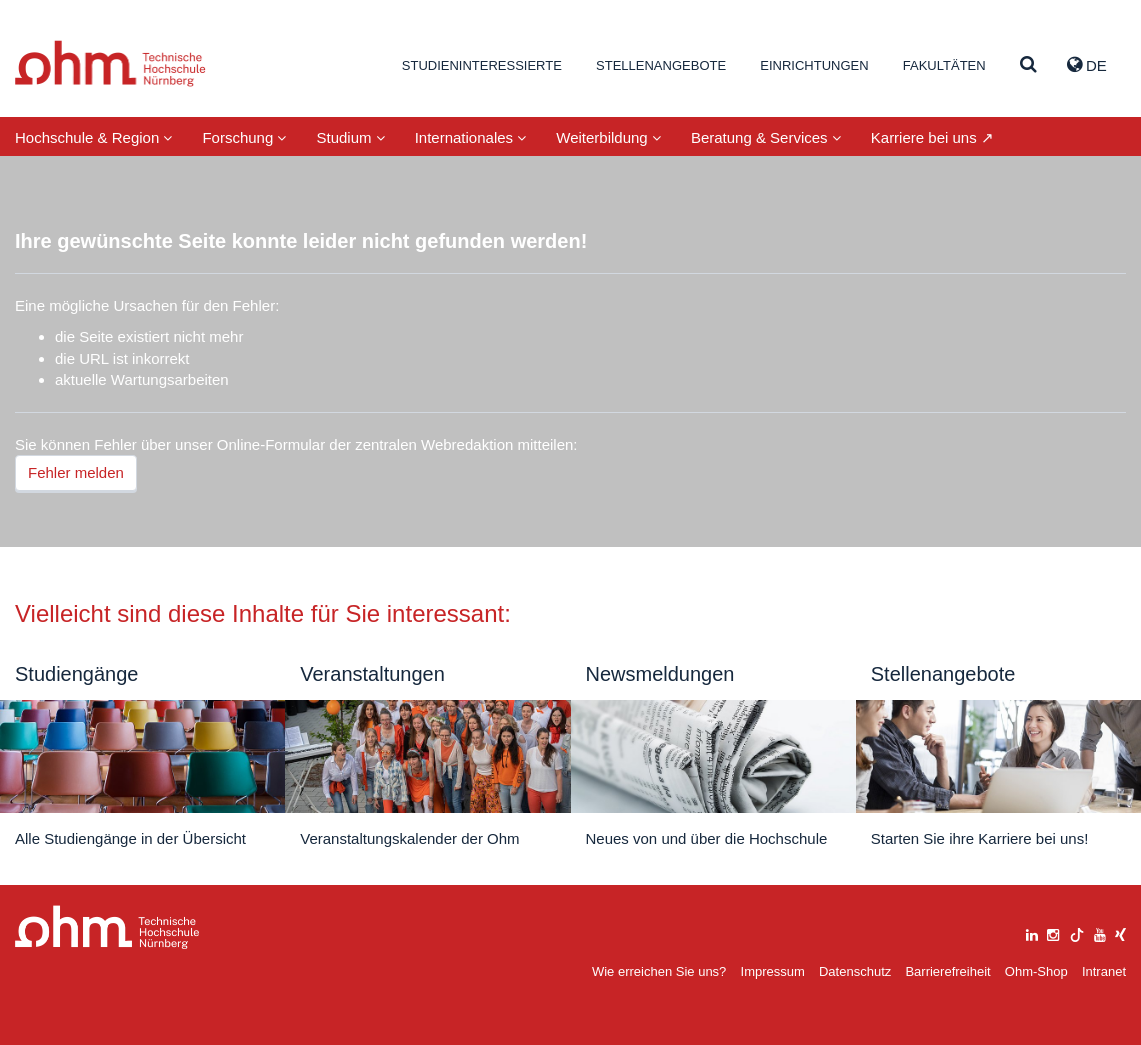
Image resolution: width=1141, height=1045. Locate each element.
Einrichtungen (814, 65)
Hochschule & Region (93, 137)
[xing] (1120, 932)
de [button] (1087, 65)
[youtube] (1100, 932)
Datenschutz (855, 971)
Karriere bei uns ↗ (932, 137)
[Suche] (1028, 65)
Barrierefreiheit (947, 971)
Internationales (471, 137)
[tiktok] (1077, 932)
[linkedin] (1032, 932)
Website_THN (110, 63)
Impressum (773, 971)
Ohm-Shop (1036, 971)
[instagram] (1053, 932)
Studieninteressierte (482, 65)
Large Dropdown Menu (107, 927)
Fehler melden (76, 472)
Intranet (1104, 971)
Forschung (244, 137)
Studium (350, 137)
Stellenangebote (661, 65)
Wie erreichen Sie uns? (659, 971)
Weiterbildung (608, 137)
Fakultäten (944, 65)
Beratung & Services (766, 137)
